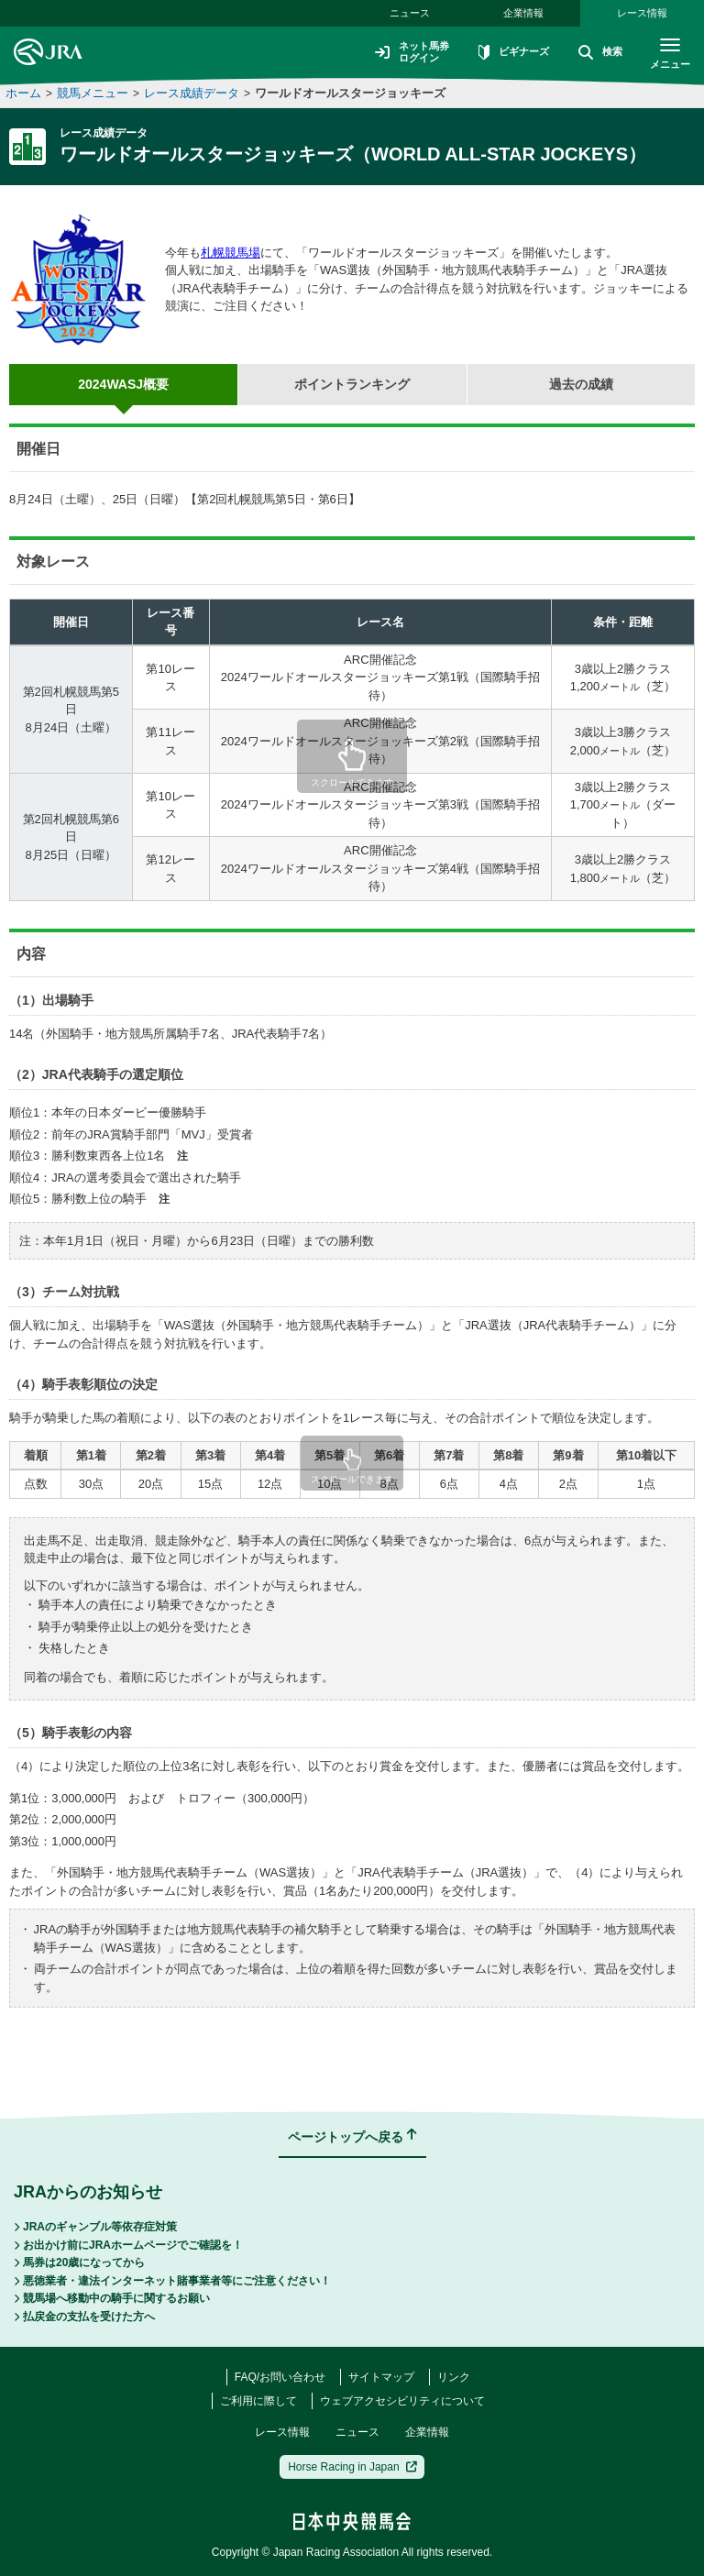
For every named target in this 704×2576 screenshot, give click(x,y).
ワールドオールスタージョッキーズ (350, 93)
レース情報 (642, 12)
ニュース (410, 12)
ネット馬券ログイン (399, 52)
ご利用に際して (258, 2400)
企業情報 (523, 12)
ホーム (23, 93)
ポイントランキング (352, 384)
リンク (453, 2377)
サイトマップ (381, 2377)
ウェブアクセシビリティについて (402, 2400)
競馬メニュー (92, 93)
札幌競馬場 (230, 252)
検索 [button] (596, 53)
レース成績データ (191, 93)
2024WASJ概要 (123, 384)
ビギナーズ (506, 53)
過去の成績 (581, 384)
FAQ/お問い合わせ (280, 2377)
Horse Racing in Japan (352, 2466)
